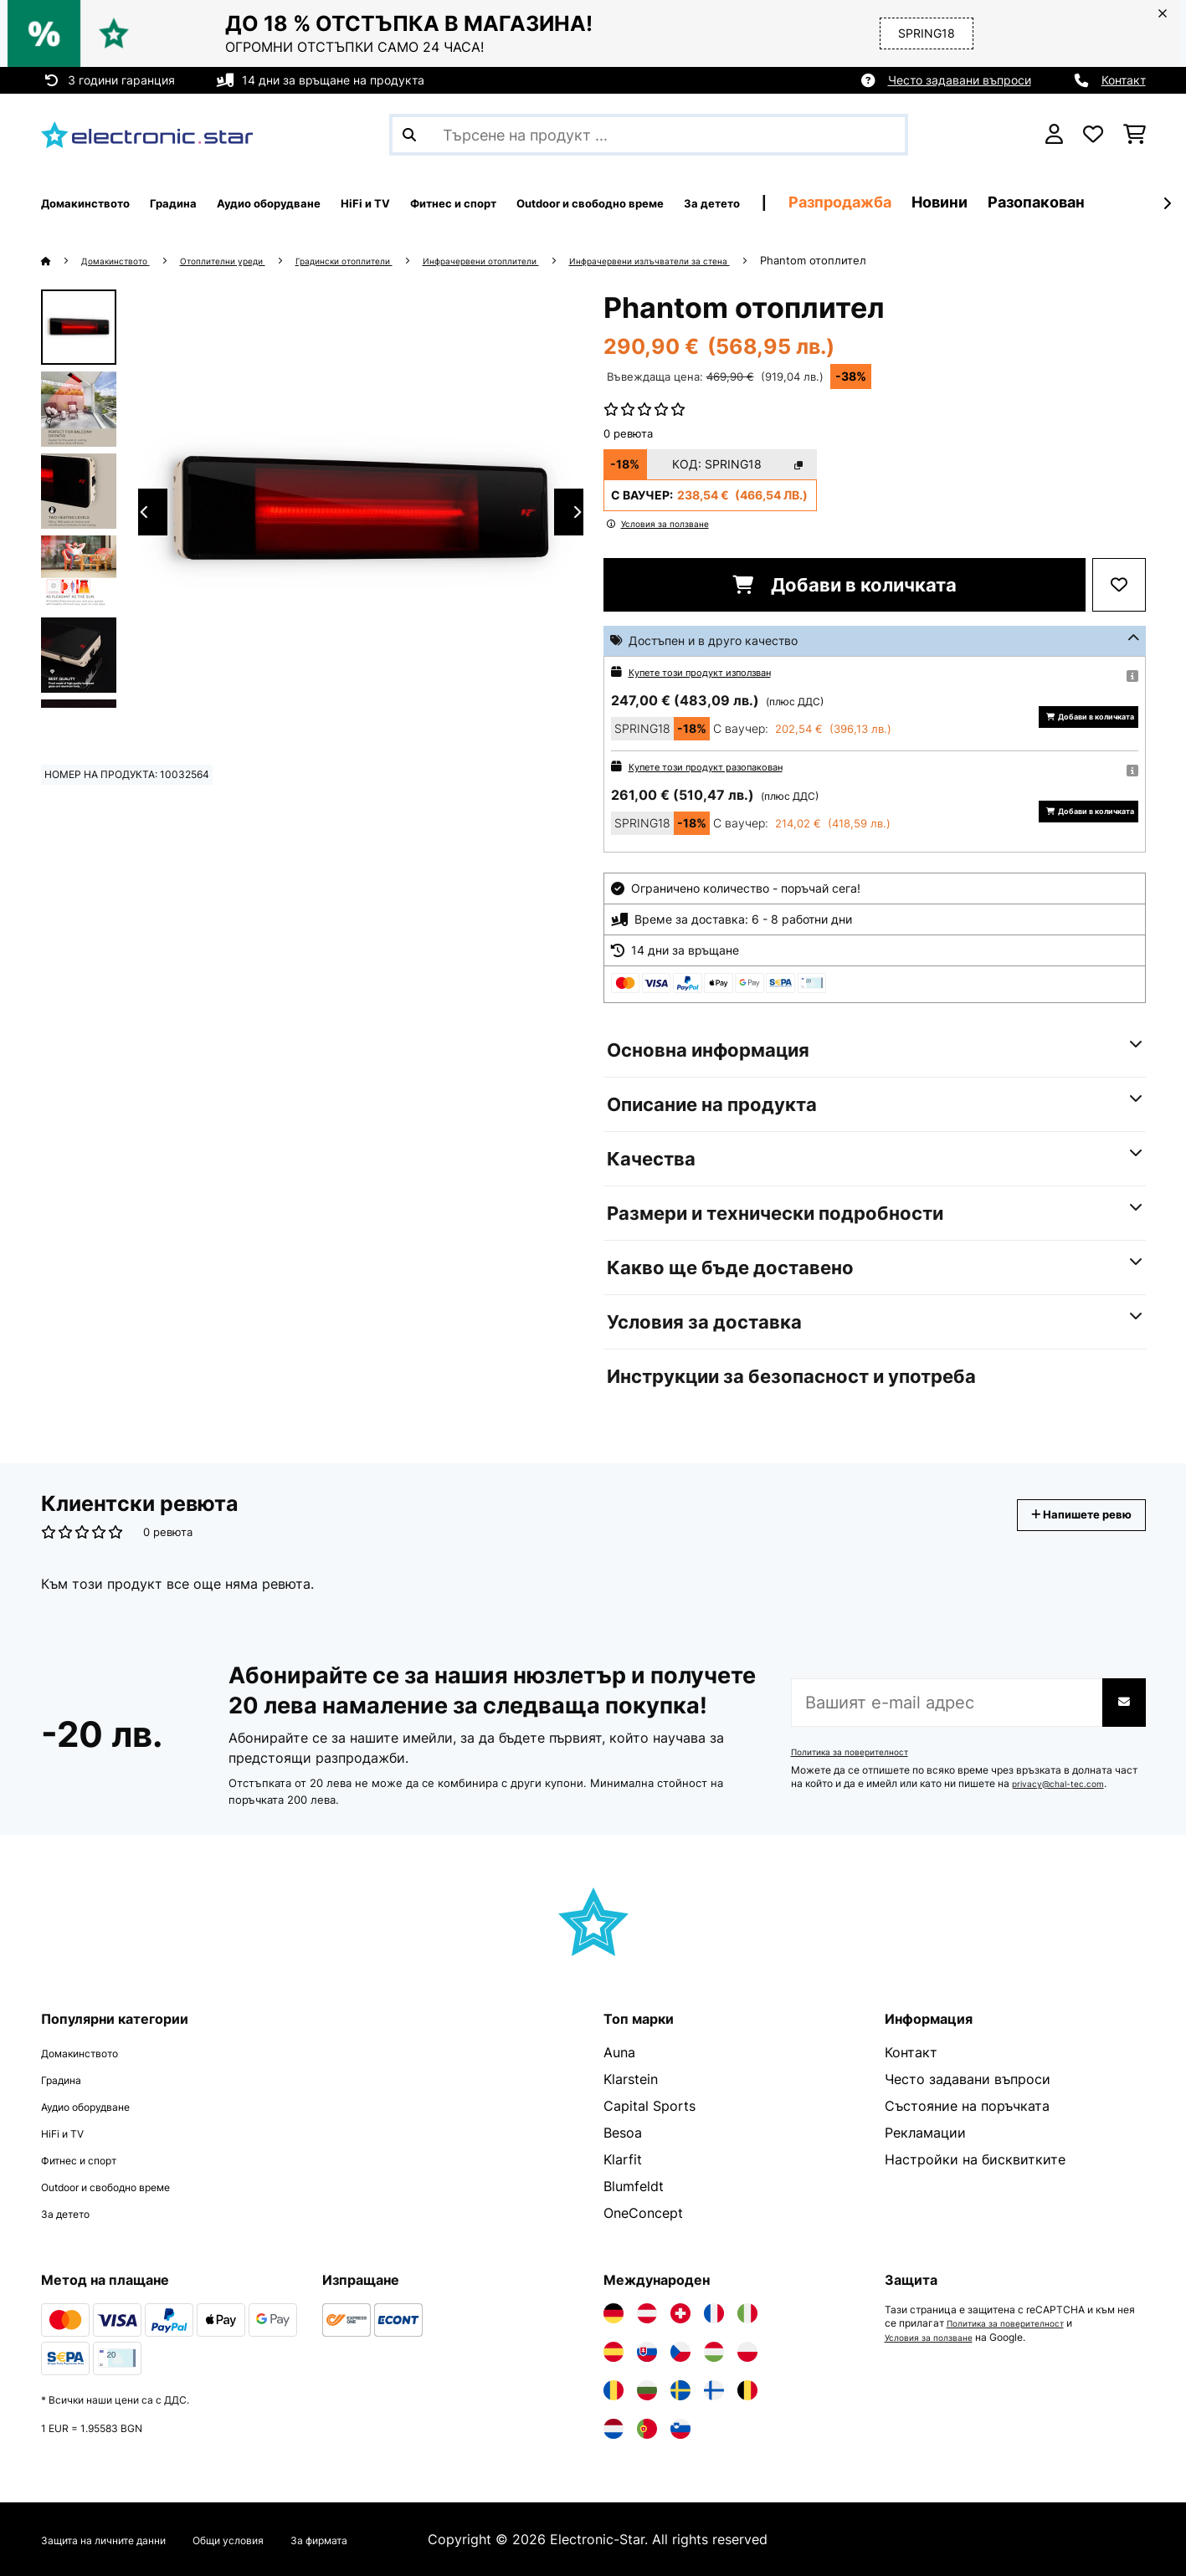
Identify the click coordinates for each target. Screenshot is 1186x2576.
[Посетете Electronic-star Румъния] (613, 2390)
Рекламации (925, 2132)
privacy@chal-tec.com (1065, 1784)
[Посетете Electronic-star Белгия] (747, 2390)
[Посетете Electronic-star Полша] (747, 2352)
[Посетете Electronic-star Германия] (613, 2313)
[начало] (62, 260)
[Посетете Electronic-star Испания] (613, 2352)
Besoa (622, 2132)
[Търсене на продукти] (648, 135)
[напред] (1166, 203)
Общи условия (287, 2539)
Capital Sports (649, 2105)
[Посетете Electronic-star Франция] (714, 2313)
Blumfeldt (633, 2186)
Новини (1147, 202)
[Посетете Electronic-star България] (647, 2390)
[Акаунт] (1054, 135)
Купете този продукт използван (719, 671)
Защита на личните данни (126, 2539)
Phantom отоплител (968, 260)
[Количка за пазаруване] (1134, 135)
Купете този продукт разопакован (726, 766)
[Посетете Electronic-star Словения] (680, 2429)
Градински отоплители (407, 260)
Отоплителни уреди (258, 260)
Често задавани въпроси (959, 80)
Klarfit (622, 2159)
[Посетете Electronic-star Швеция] (680, 2390)
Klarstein (630, 2079)
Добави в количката (844, 585)
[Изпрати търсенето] (409, 135)
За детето (74, 2213)
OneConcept (643, 2213)
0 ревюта (628, 433)
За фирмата (400, 2539)
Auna (619, 2052)
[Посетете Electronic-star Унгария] (714, 2352)
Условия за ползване (936, 2337)
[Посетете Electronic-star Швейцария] (680, 2313)
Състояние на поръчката (967, 2105)
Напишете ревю (1063, 1515)
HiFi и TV (70, 2132)
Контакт (1123, 80)
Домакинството (128, 260)
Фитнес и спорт (93, 2159)
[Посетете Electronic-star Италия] (747, 2313)
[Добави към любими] (1119, 585)
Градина (68, 2079)
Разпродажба (1047, 202)
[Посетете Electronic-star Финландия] (714, 2390)
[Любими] (1093, 135)
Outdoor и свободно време (130, 2186)
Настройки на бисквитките (975, 2159)
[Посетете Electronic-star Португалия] (647, 2429)
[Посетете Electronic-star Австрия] (647, 2313)
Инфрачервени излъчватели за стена (783, 260)
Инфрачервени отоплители (576, 260)
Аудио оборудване (102, 2105)
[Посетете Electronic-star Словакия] (647, 2352)
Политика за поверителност (859, 1752)
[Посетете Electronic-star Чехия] (680, 2352)
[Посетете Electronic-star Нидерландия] (613, 2429)
